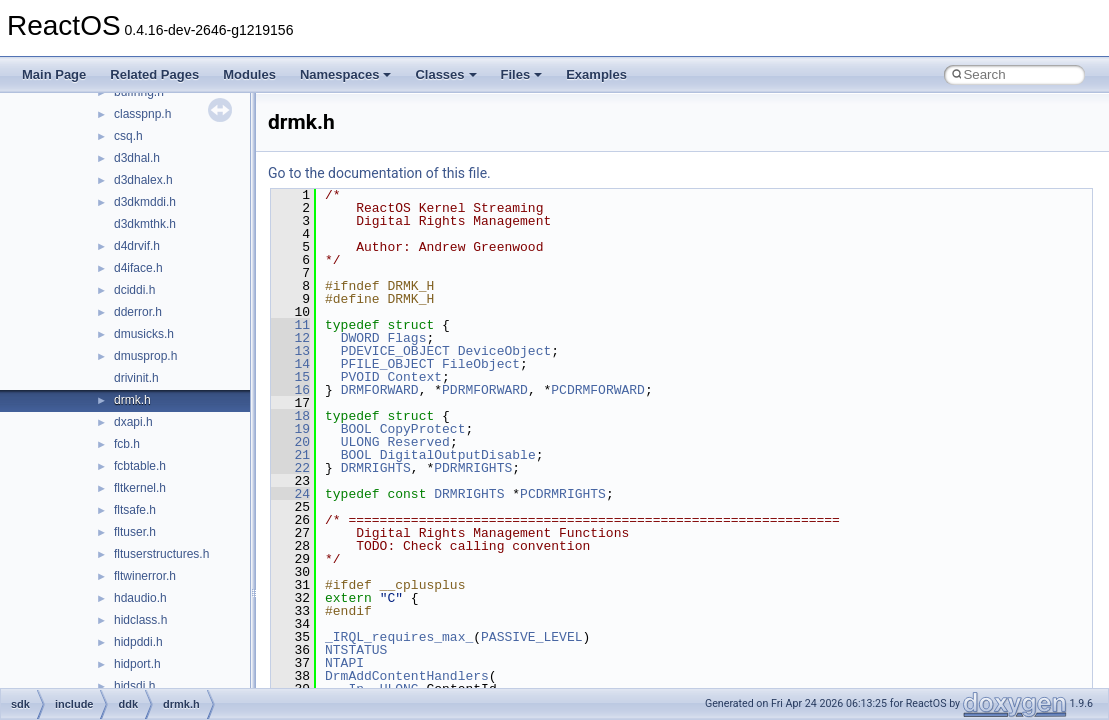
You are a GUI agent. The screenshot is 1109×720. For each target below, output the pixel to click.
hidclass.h (140, 620)
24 (290, 494)
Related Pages (154, 74)
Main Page (54, 74)
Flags (406, 338)
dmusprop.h (145, 356)
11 (290, 325)
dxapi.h (133, 422)
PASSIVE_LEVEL (531, 637)
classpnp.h (142, 114)
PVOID (360, 377)
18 (290, 416)
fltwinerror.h (145, 576)
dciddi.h (134, 290)
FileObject (481, 364)
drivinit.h (136, 378)
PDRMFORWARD (485, 390)
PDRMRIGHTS (473, 468)
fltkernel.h (140, 488)
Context (414, 377)
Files (522, 74)
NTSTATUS (356, 650)
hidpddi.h (138, 642)
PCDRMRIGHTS (563, 494)
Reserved (418, 442)
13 (290, 351)
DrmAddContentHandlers (407, 676)
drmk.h (132, 400)
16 (290, 390)
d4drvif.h (137, 246)
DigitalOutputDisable (458, 455)
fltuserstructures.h (161, 554)
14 (290, 364)
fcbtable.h (140, 466)
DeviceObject (505, 351)
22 (290, 468)
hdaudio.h (140, 598)
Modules (249, 74)
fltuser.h (135, 532)
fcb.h (127, 444)
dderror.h (138, 312)
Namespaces (346, 74)
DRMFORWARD (380, 390)
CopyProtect (423, 429)
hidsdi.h (134, 686)
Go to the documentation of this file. (379, 173)
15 (290, 377)
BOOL (356, 429)
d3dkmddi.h (145, 202)
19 (290, 429)
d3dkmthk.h (145, 224)
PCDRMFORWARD (598, 390)
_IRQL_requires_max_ (399, 637)
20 (290, 442)
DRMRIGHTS (376, 468)
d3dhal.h (137, 158)
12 (290, 338)
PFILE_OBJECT (388, 364)
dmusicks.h (144, 334)
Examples (596, 74)
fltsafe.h (135, 510)
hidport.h (137, 664)
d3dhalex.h (143, 180)
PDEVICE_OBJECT (395, 351)
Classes (445, 74)
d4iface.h (138, 268)
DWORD (360, 338)
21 (290, 455)
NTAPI (344, 663)
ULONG (360, 442)
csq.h (128, 136)
